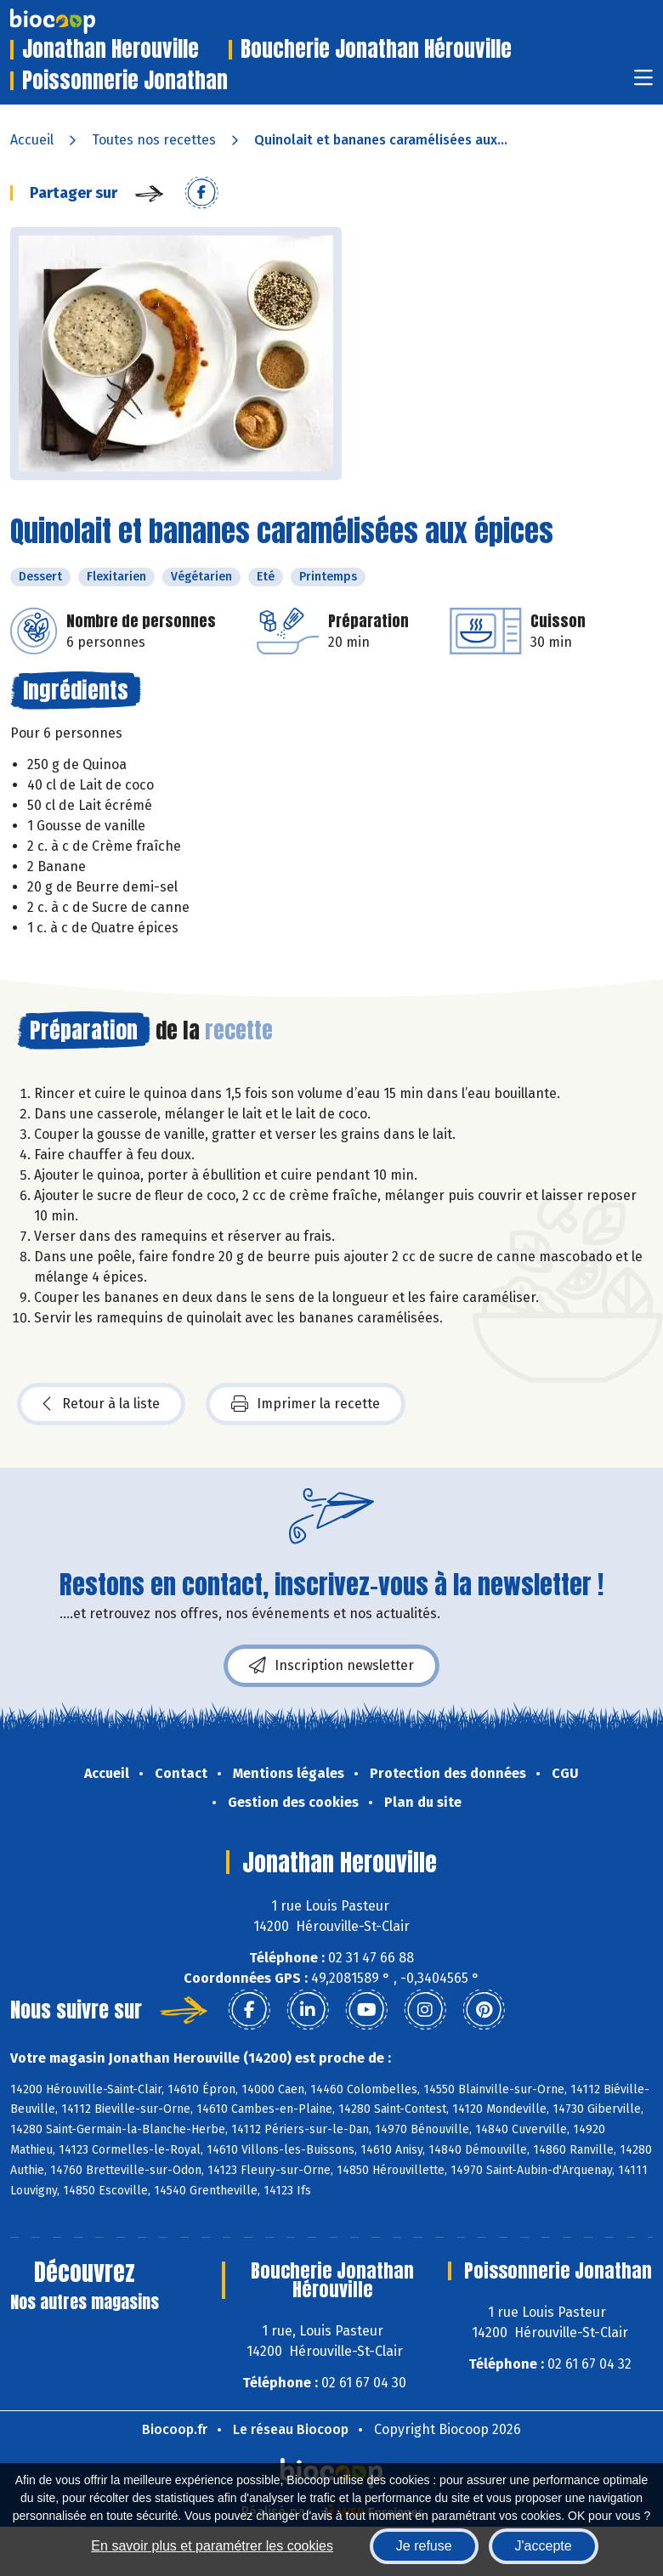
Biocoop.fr (174, 2429)
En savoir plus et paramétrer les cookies (212, 2546)
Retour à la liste (101, 1404)
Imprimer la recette (305, 1404)
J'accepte (543, 2546)
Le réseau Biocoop (290, 2429)
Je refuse (424, 2546)
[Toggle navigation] (643, 82)
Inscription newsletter (331, 1665)
